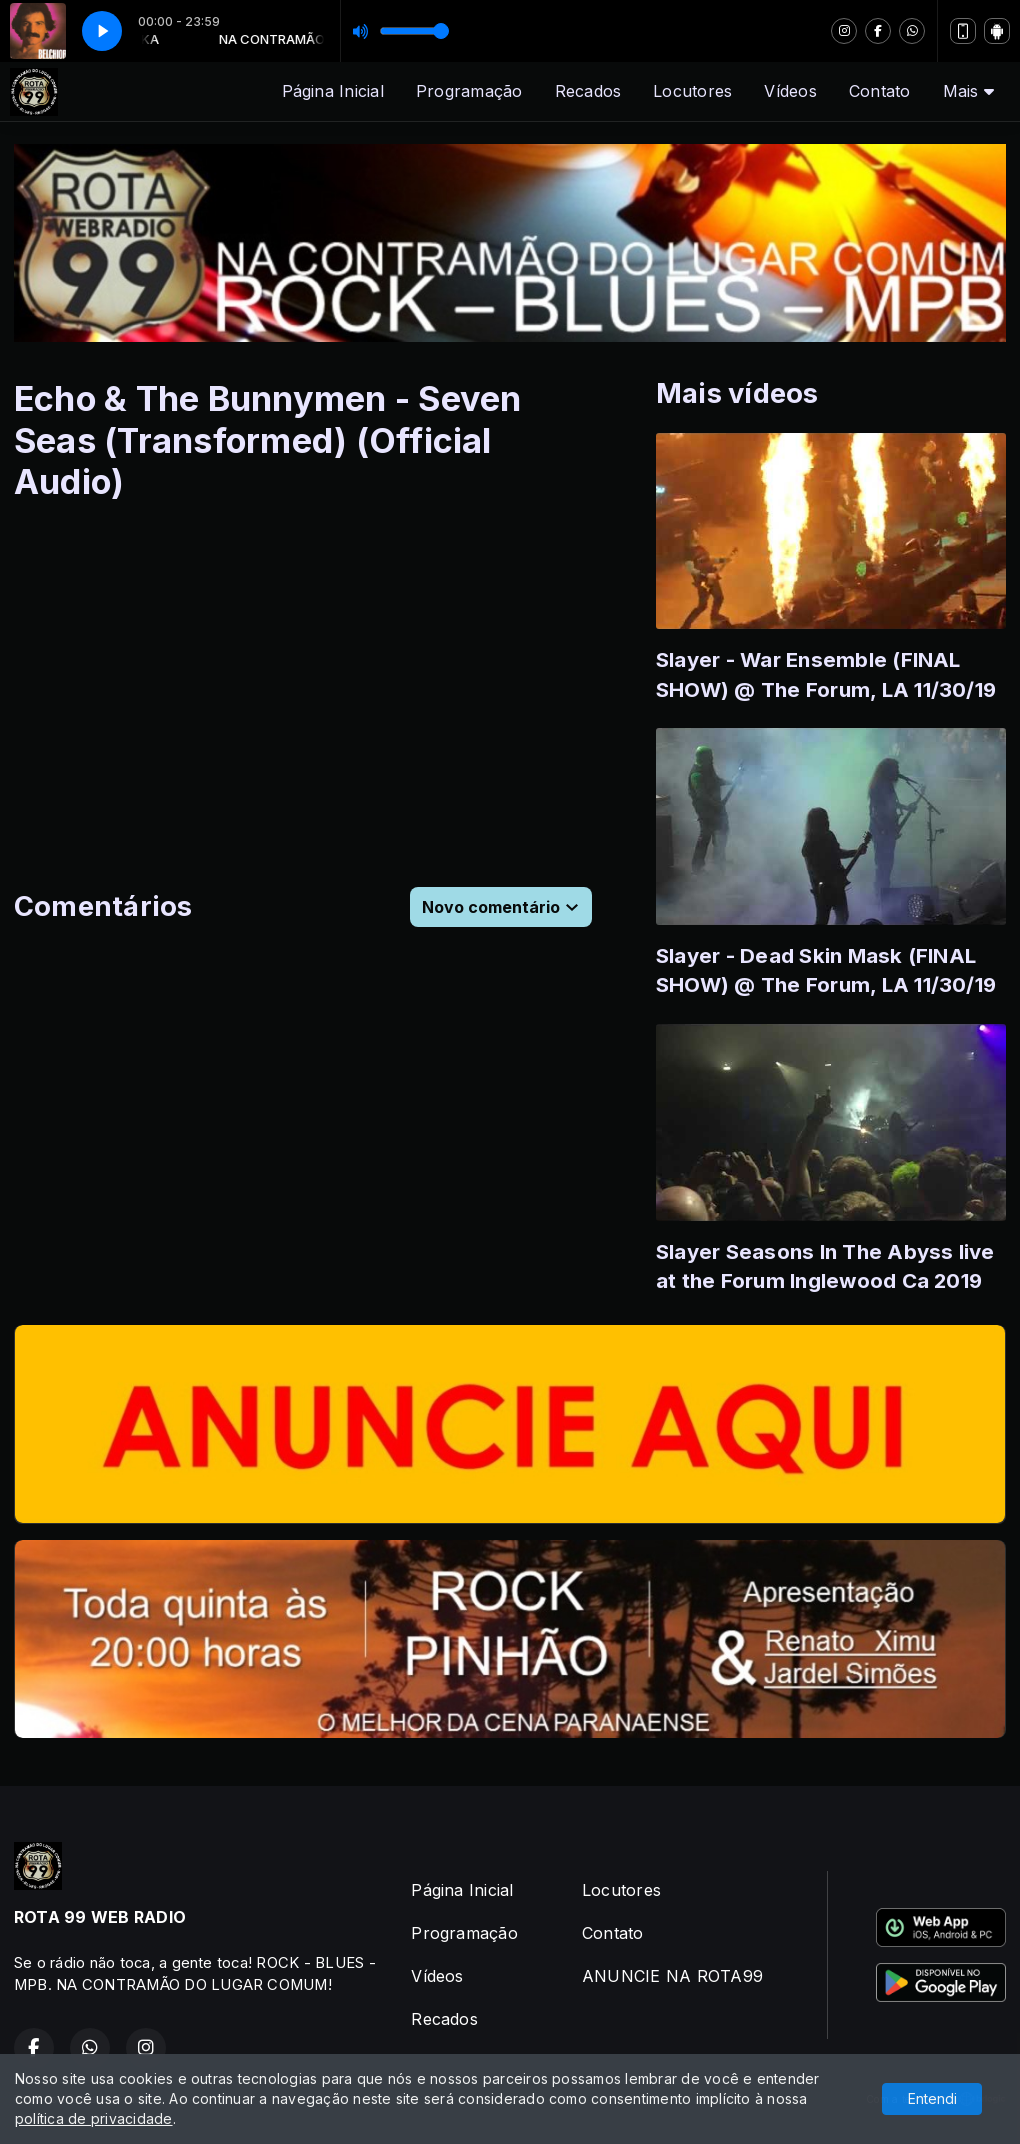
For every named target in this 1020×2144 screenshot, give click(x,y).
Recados (588, 91)
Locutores (692, 91)
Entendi (932, 2098)
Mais (968, 91)
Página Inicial (333, 91)
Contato (880, 91)
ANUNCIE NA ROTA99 (672, 1976)
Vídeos (790, 91)
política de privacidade (94, 2118)
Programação (469, 91)
